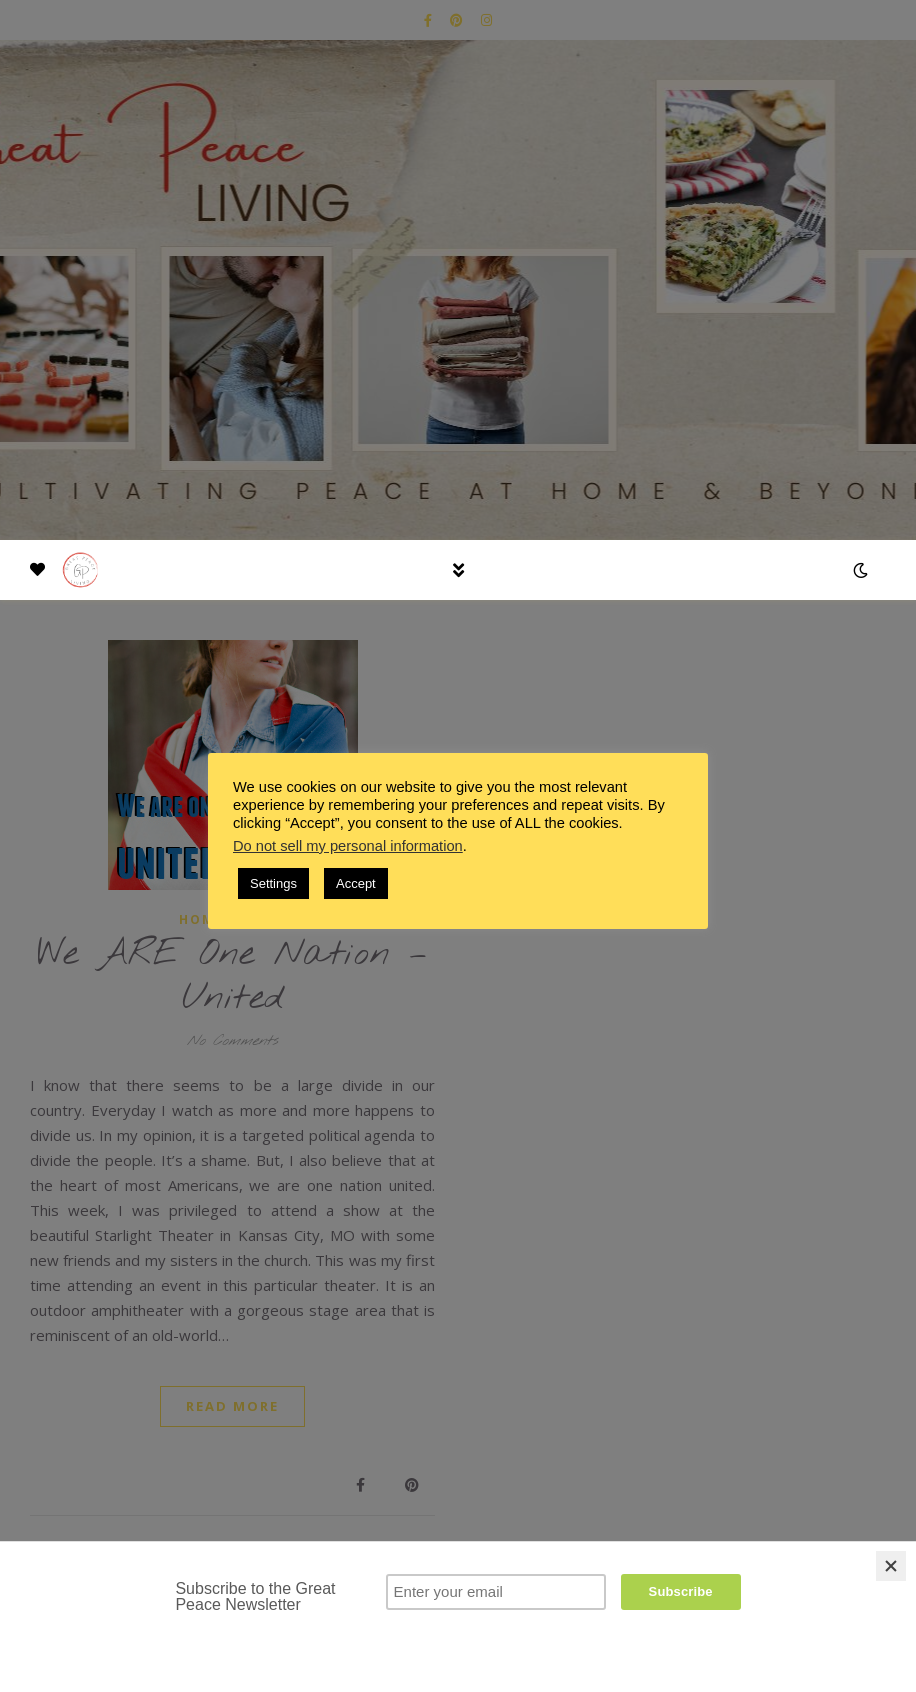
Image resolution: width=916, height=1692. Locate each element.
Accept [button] (356, 883)
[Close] (891, 1566)
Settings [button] (273, 883)
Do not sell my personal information (348, 846)
